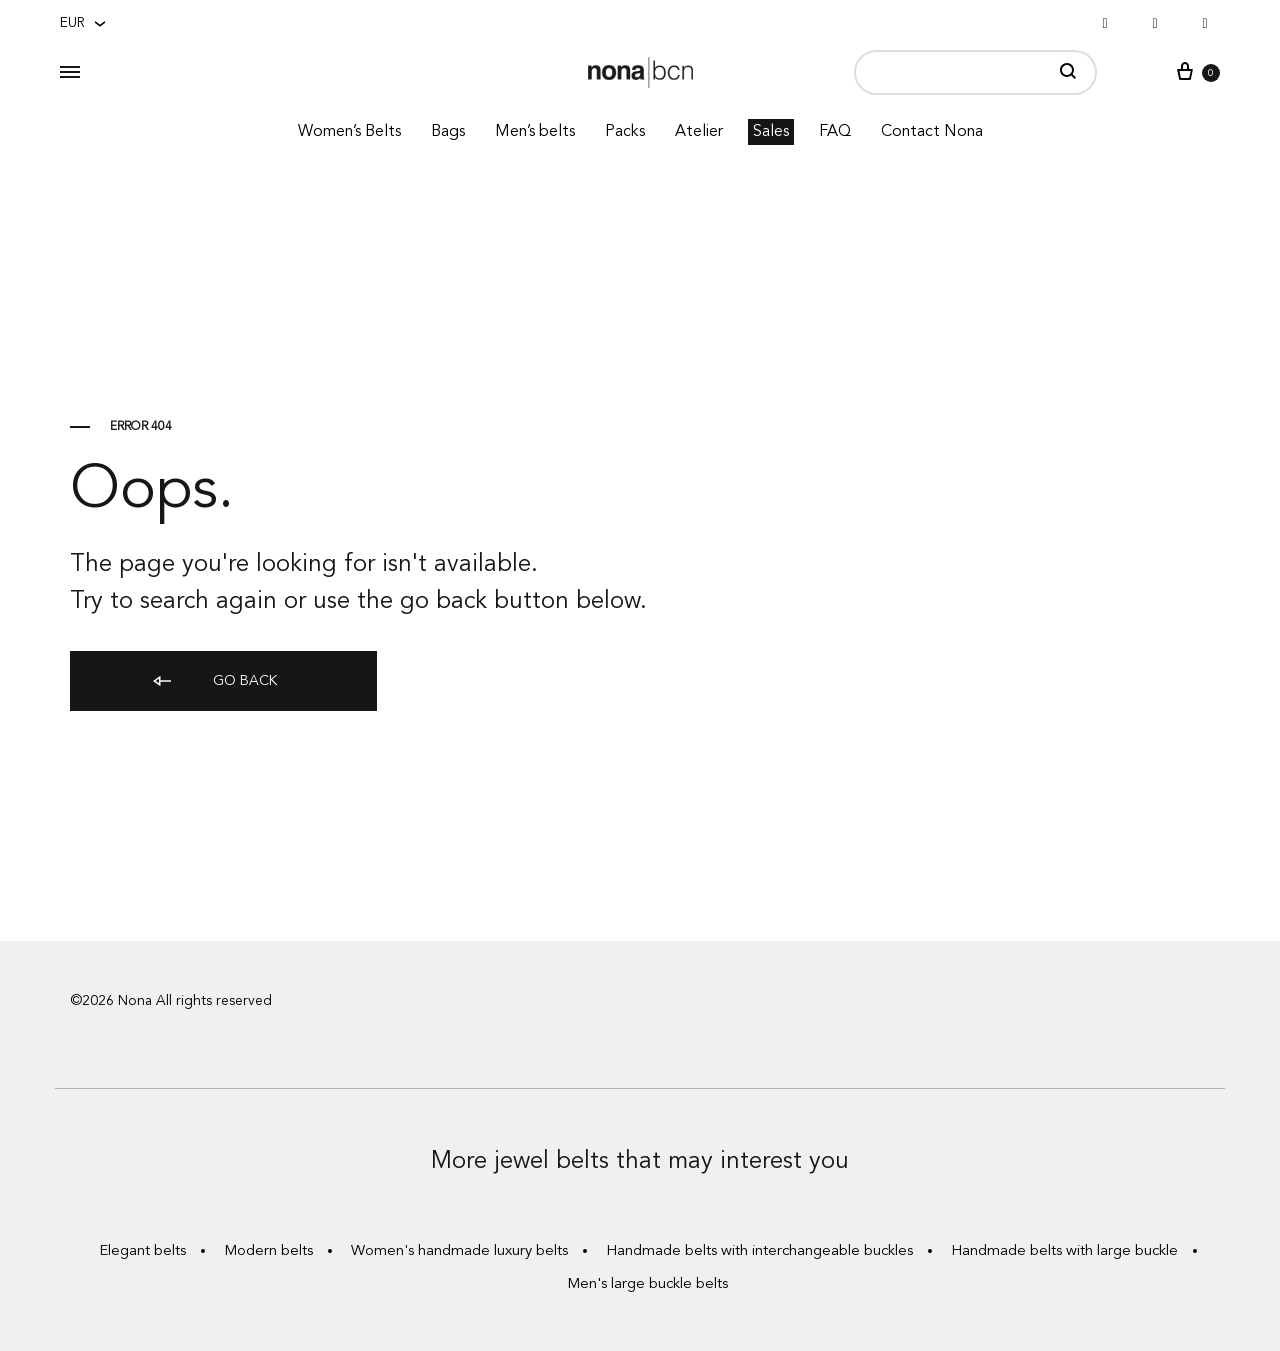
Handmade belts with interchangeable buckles (759, 1251)
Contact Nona (932, 132)
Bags (448, 132)
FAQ (835, 132)
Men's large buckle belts (647, 1284)
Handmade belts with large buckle (1064, 1251)
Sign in (1168, 71)
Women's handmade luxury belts (459, 1251)
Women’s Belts (349, 132)
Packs (625, 132)
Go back (213, 682)
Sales (771, 132)
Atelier (699, 132)
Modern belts (268, 1251)
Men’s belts (535, 132)
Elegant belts (142, 1251)
